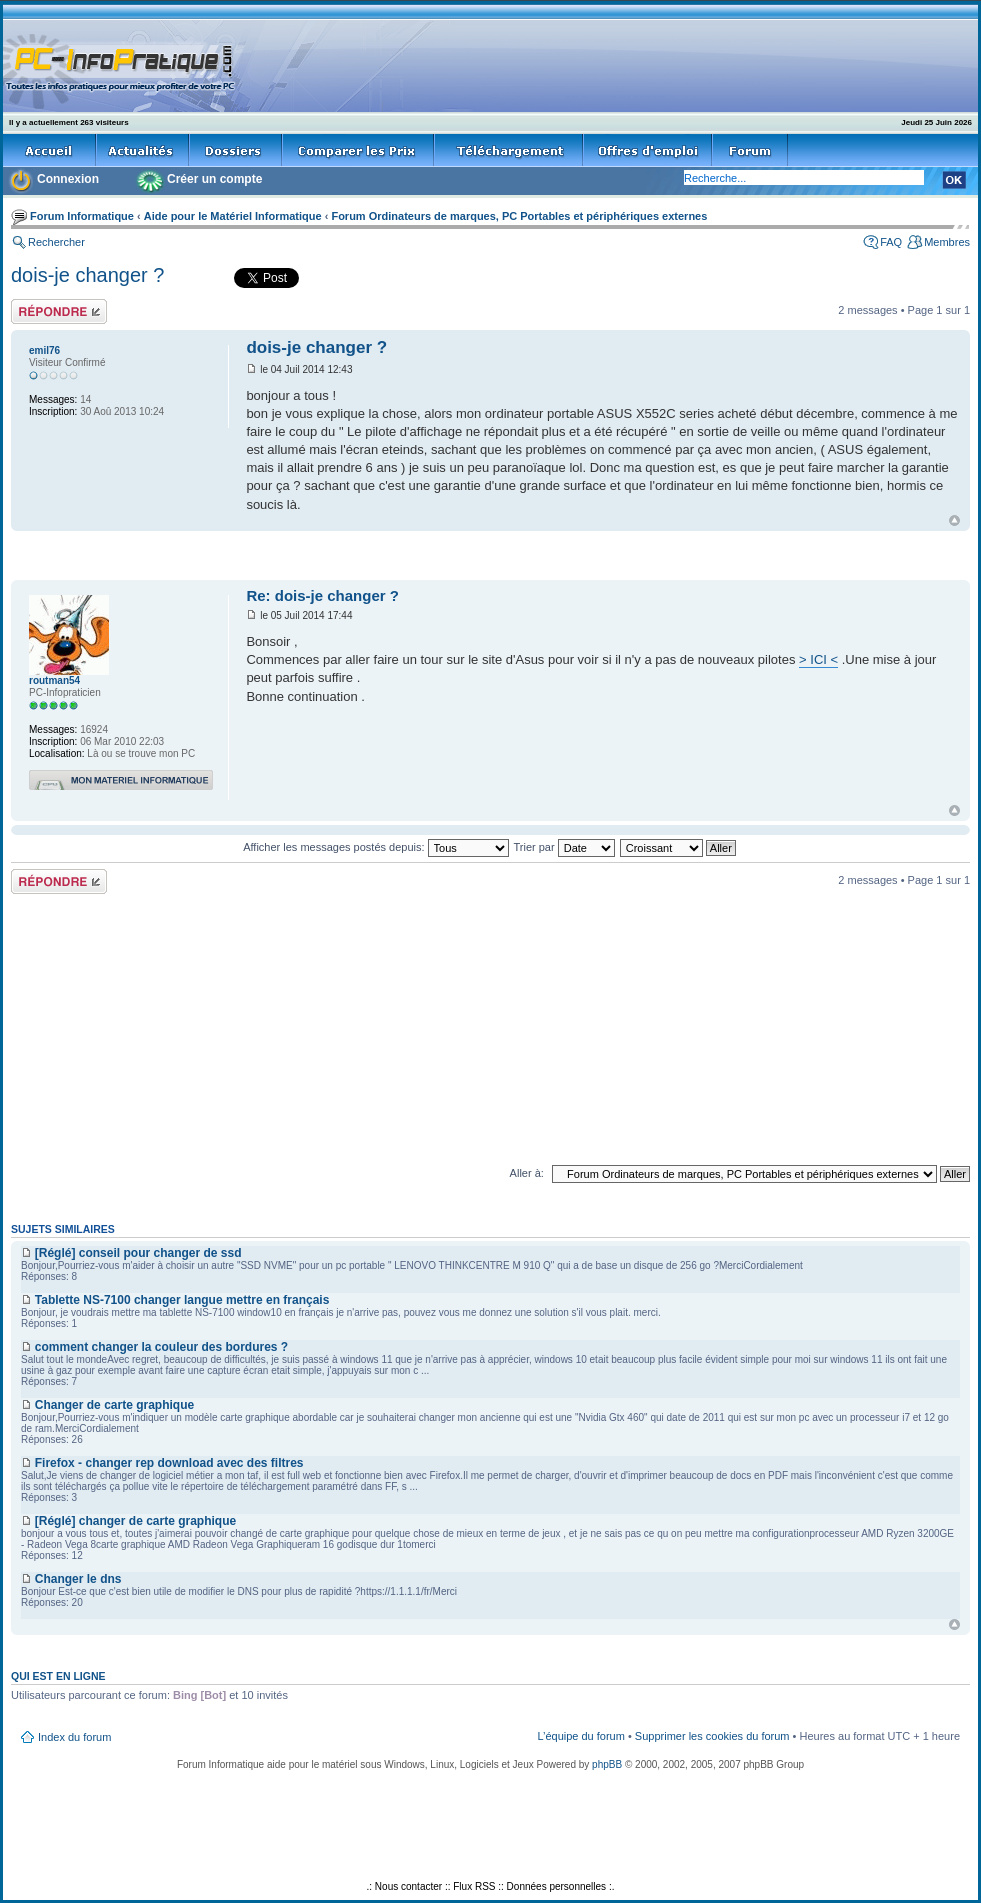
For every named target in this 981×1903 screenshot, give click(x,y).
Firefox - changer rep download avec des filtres (169, 1463)
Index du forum (74, 1737)
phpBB (607, 1764)
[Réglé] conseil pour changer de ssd (138, 1253)
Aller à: (527, 1173)
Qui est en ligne (58, 1676)
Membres (947, 242)
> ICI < (818, 659)
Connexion (68, 179)
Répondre (59, 311)
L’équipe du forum (580, 1736)
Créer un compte (214, 179)
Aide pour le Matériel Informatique (233, 216)
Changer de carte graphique (114, 1405)
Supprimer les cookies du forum (712, 1736)
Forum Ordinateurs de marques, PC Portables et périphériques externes (519, 216)
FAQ (891, 242)
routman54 (54, 680)
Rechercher (56, 242)
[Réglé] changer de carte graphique (135, 1521)
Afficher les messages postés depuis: (375, 847)
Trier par (563, 847)
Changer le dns (78, 1579)
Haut (954, 520)
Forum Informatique (82, 216)
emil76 (44, 350)
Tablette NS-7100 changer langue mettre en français (182, 1300)
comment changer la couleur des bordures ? (161, 1347)
